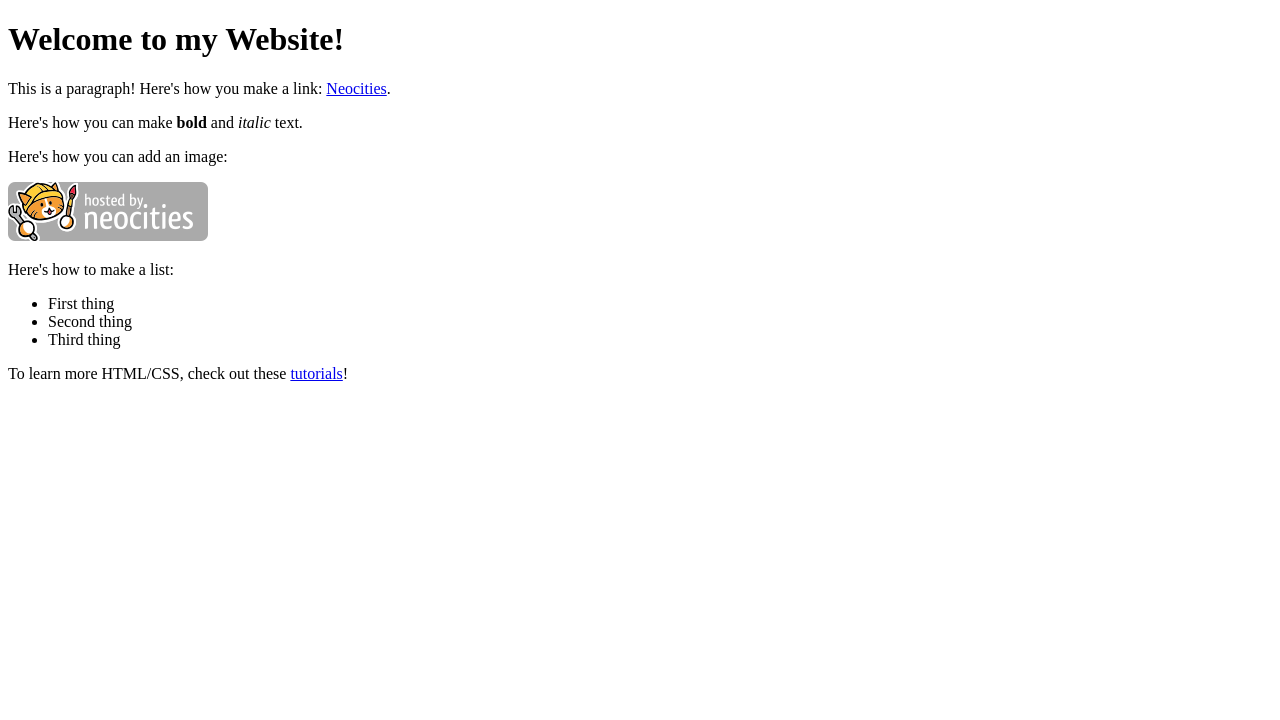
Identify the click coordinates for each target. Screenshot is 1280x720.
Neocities (356, 88)
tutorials (316, 373)
